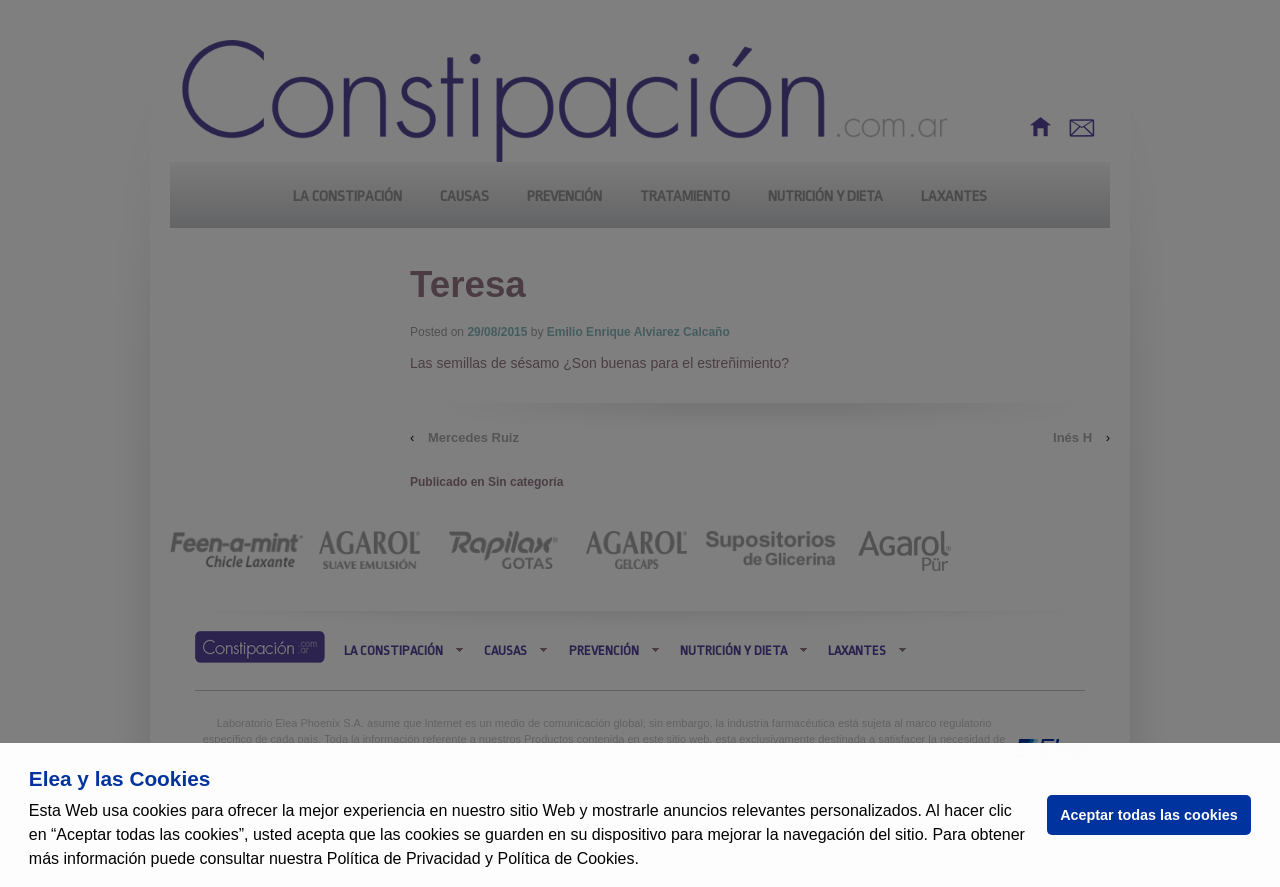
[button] (646, 861)
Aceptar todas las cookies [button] (1149, 815)
